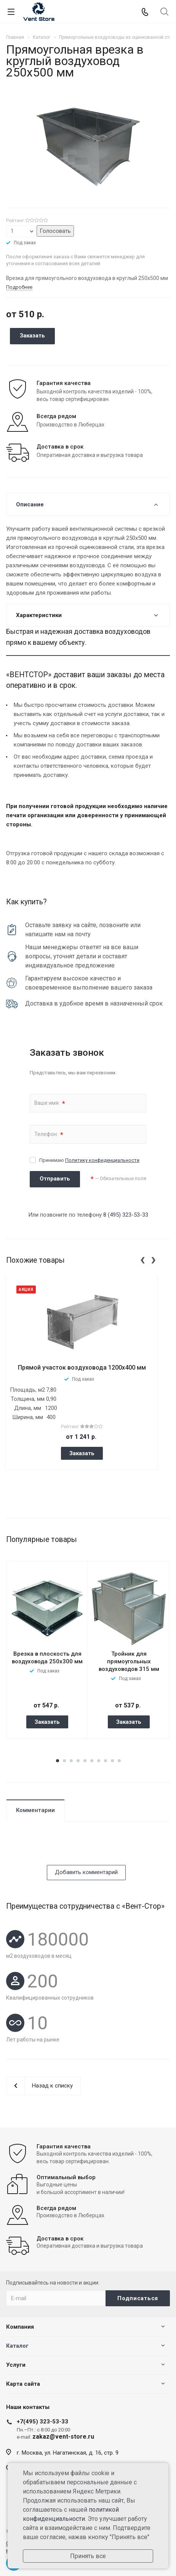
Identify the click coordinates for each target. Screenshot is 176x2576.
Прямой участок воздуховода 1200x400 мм (82, 1367)
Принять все (88, 2556)
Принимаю (89, 1160)
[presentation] (142, 1258)
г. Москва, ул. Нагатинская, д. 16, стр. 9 (67, 2452)
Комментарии (35, 1810)
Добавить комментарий (86, 1872)
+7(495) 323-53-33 (42, 2421)
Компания (20, 2326)
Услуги (16, 2364)
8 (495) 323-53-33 (125, 1214)
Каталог (17, 2345)
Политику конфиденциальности (102, 1160)
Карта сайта (23, 2383)
